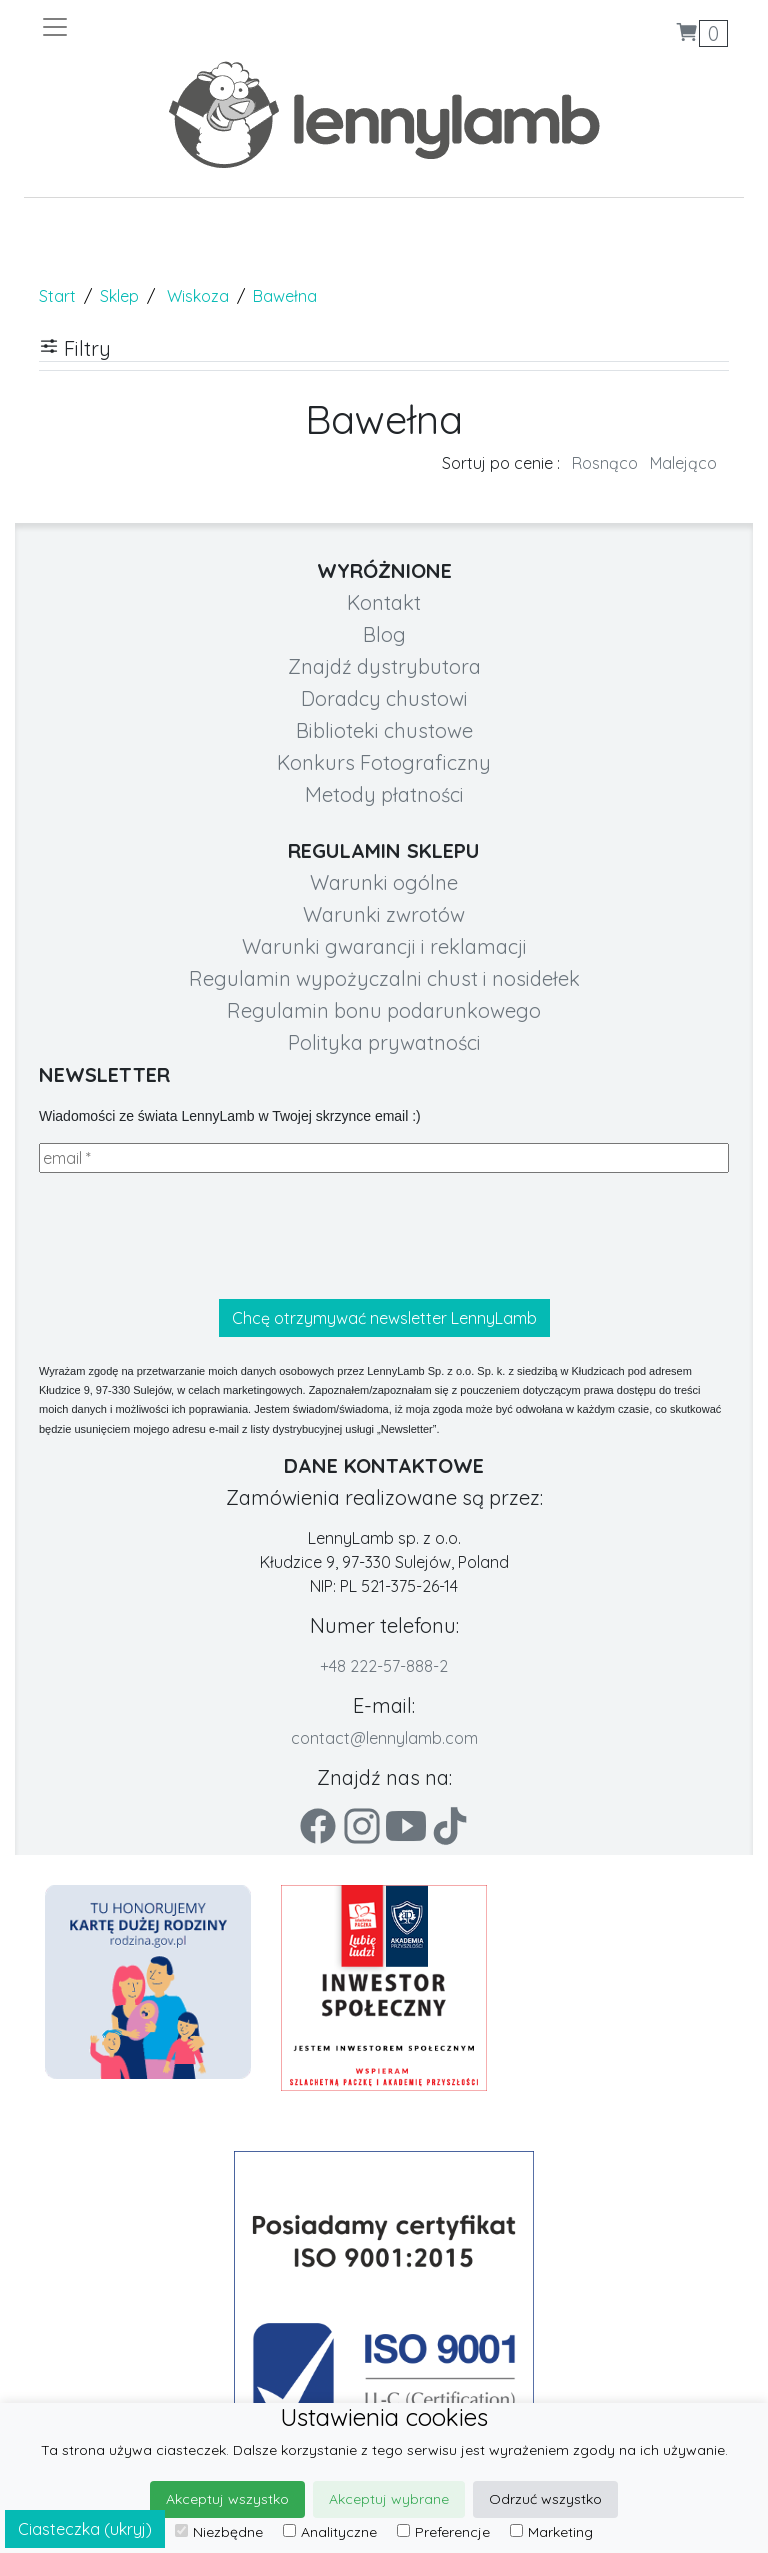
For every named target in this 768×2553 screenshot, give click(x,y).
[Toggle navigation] (212, 27)
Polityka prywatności (384, 1042)
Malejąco (683, 463)
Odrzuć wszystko (545, 2499)
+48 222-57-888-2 (384, 1666)
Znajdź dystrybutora (384, 666)
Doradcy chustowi (384, 698)
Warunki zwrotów (384, 914)
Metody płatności (384, 794)
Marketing (551, 2532)
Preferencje (443, 2532)
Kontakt (384, 602)
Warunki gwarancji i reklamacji (384, 946)
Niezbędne (219, 2532)
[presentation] (191, 1236)
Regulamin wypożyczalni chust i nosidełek (384, 978)
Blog (384, 634)
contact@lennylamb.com (384, 1738)
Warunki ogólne (384, 882)
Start (57, 296)
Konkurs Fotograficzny (384, 762)
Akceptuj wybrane (389, 2499)
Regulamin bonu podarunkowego (384, 1010)
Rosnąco (605, 463)
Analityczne (330, 2532)
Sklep (119, 296)
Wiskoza (198, 296)
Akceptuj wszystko (227, 2499)
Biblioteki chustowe (384, 730)
